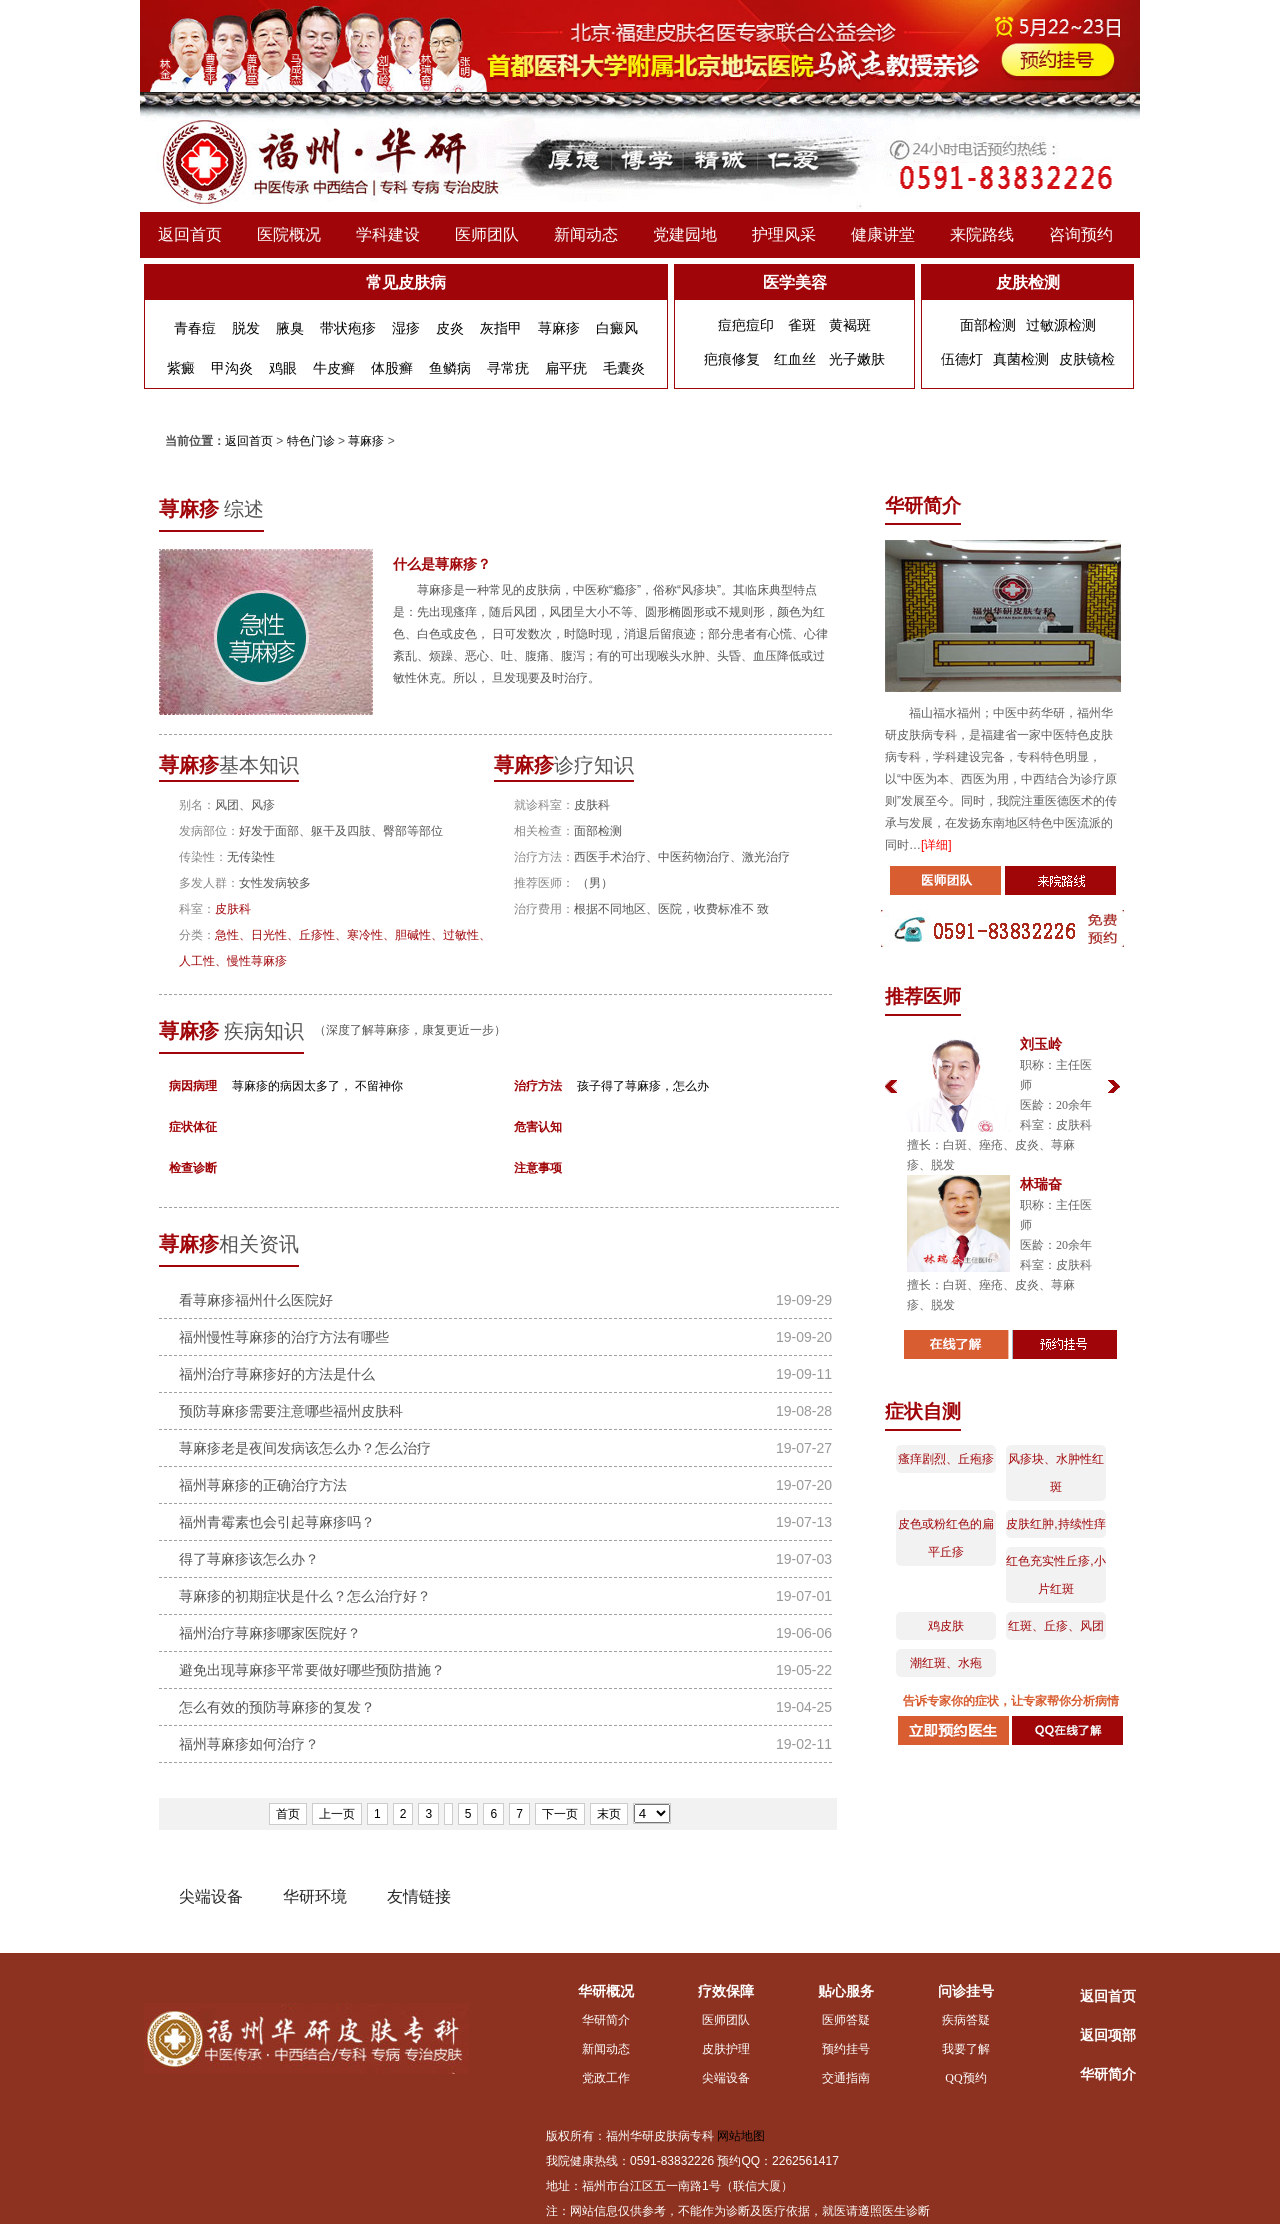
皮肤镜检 (1087, 359)
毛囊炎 (624, 368)
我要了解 (966, 2049)
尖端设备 (726, 2078)
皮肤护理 (726, 2049)
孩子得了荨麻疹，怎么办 (643, 1086)
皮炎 (450, 328)
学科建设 (388, 234)
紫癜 (181, 368)
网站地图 (741, 2136)
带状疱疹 (348, 328)
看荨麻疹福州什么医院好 (256, 1300)
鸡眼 (283, 368)
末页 (609, 1814)
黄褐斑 (850, 325)
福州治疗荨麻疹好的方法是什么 (277, 1374)
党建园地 (685, 234)
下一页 (560, 1814)
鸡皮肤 (946, 1626)
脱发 (246, 328)
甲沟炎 (232, 368)
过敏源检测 (1061, 325)
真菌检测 (1021, 359)
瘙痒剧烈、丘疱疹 (946, 1459)
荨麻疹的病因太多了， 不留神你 (317, 1086)
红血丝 (795, 359)
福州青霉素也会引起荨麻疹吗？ (277, 1522)
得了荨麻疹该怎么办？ (249, 1559)
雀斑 (802, 325)
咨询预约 (1081, 234)
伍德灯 (962, 359)
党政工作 (606, 2078)
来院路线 (982, 234)
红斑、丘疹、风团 (1056, 1626)
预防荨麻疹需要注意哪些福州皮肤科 (291, 1411)
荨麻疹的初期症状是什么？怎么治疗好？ (305, 1596)
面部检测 (988, 325)
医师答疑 (846, 2020)
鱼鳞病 (450, 368)
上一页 (337, 1814)
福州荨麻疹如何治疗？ (249, 1744)
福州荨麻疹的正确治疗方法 (263, 1485)
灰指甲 (501, 328)
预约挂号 (846, 2049)
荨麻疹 (559, 328)
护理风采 (784, 234)
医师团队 (487, 234)
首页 (288, 1814)
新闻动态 (586, 234)
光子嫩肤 (857, 359)
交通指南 (846, 2078)
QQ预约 (965, 2078)
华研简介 (606, 2020)
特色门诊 (311, 441)
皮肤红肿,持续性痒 (1055, 1524)
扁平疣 (566, 368)
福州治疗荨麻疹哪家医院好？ (270, 1633)
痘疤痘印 (746, 325)
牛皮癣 (334, 368)
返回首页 (190, 234)
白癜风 (617, 328)
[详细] (936, 845)
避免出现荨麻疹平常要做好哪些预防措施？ (312, 1670)
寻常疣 (508, 368)
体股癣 (392, 368)
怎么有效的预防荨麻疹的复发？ (277, 1707)
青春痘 (195, 328)
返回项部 (1108, 2035)
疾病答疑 (966, 2020)
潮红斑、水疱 (946, 1663)
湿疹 (406, 328)
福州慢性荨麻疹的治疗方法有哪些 (284, 1337)
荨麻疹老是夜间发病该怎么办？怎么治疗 (305, 1448)
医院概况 (289, 234)
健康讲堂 (883, 234)
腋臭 (290, 328)
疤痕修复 (732, 359)
